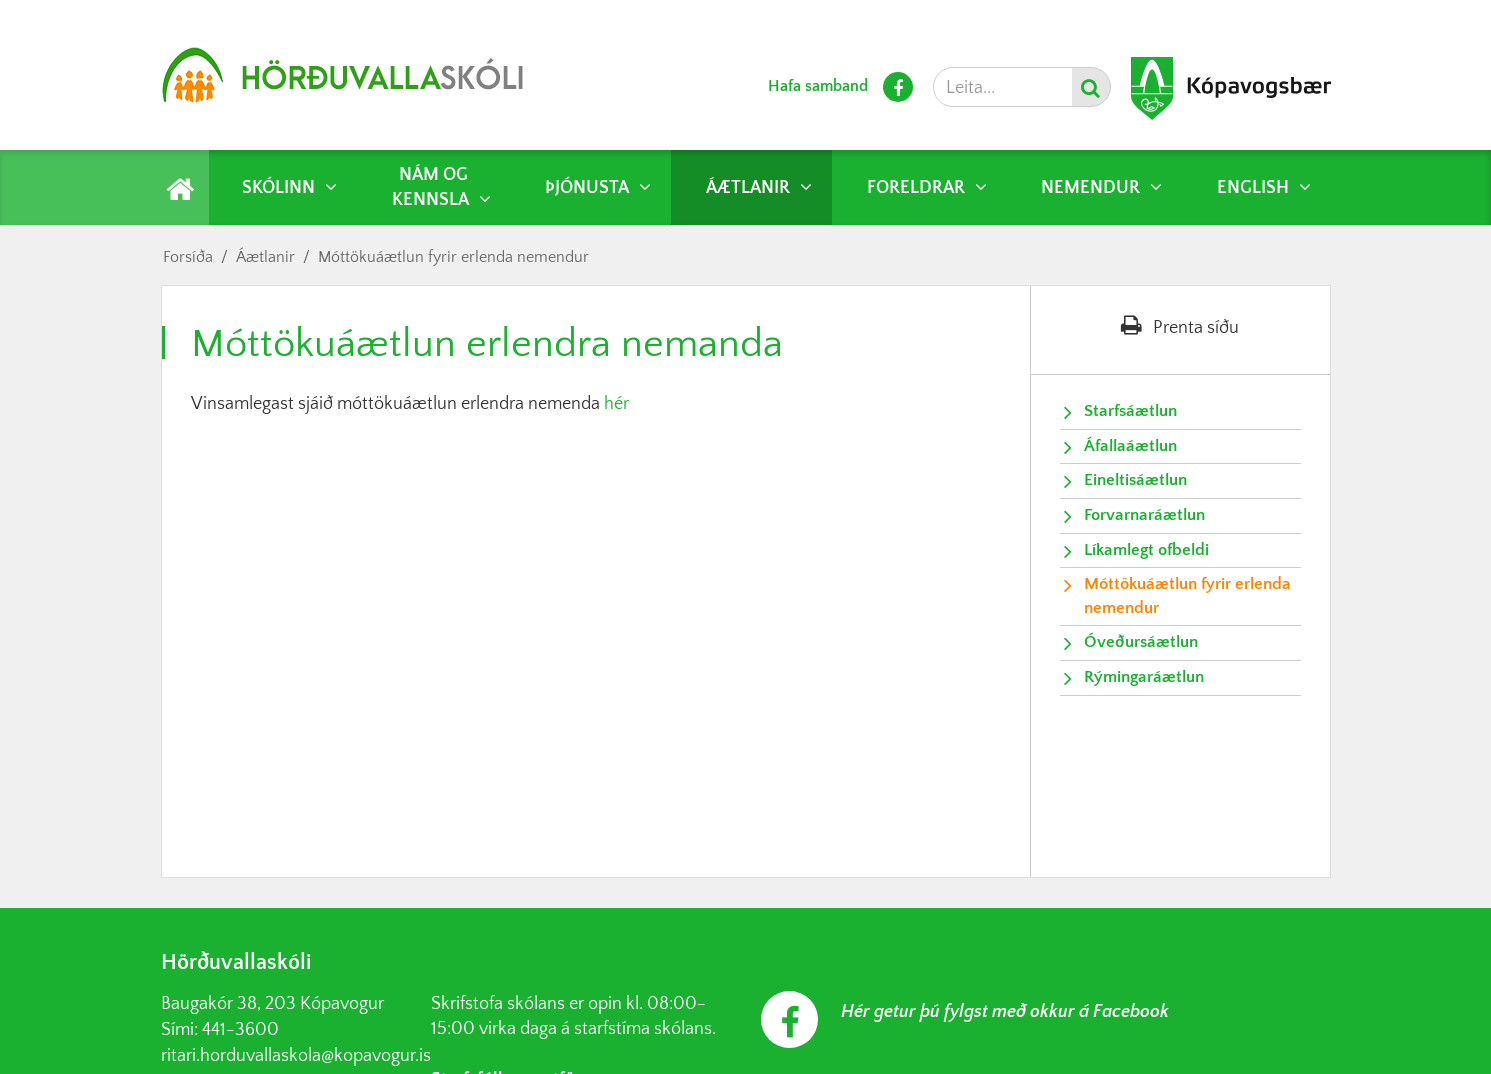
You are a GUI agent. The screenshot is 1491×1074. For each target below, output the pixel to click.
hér (618, 404)
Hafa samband (818, 86)
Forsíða (188, 257)
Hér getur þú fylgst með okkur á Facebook (1005, 1012)
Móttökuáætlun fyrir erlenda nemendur (453, 257)
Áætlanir (265, 257)
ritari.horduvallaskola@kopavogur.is (296, 1056)
